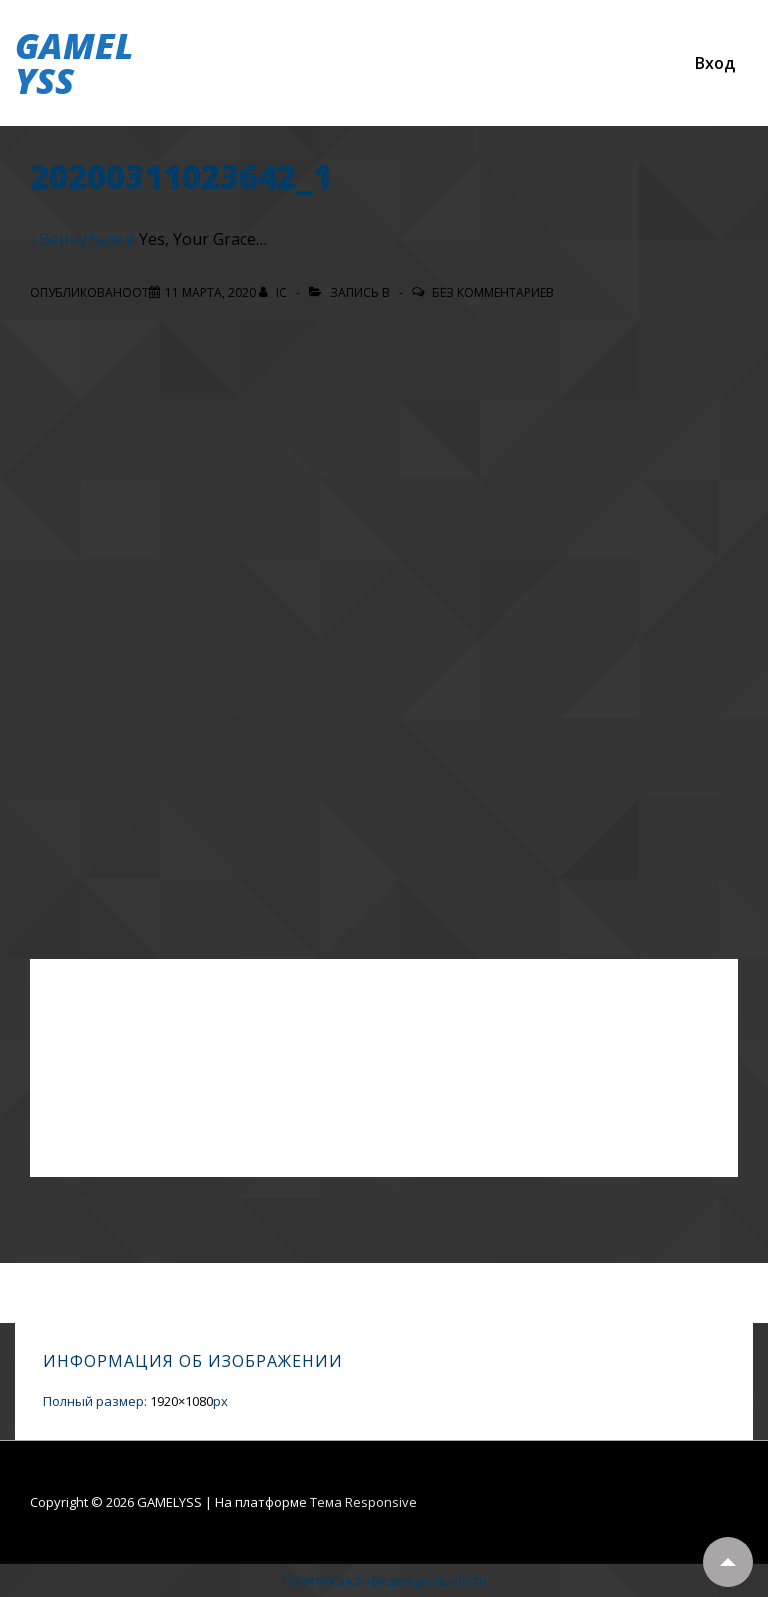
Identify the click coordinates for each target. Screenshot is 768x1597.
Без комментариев (493, 292)
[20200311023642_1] (210, 292)
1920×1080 (181, 1401)
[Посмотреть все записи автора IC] (274, 292)
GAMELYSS (74, 63)
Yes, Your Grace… (203, 239)
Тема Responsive (363, 1502)
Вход (715, 63)
